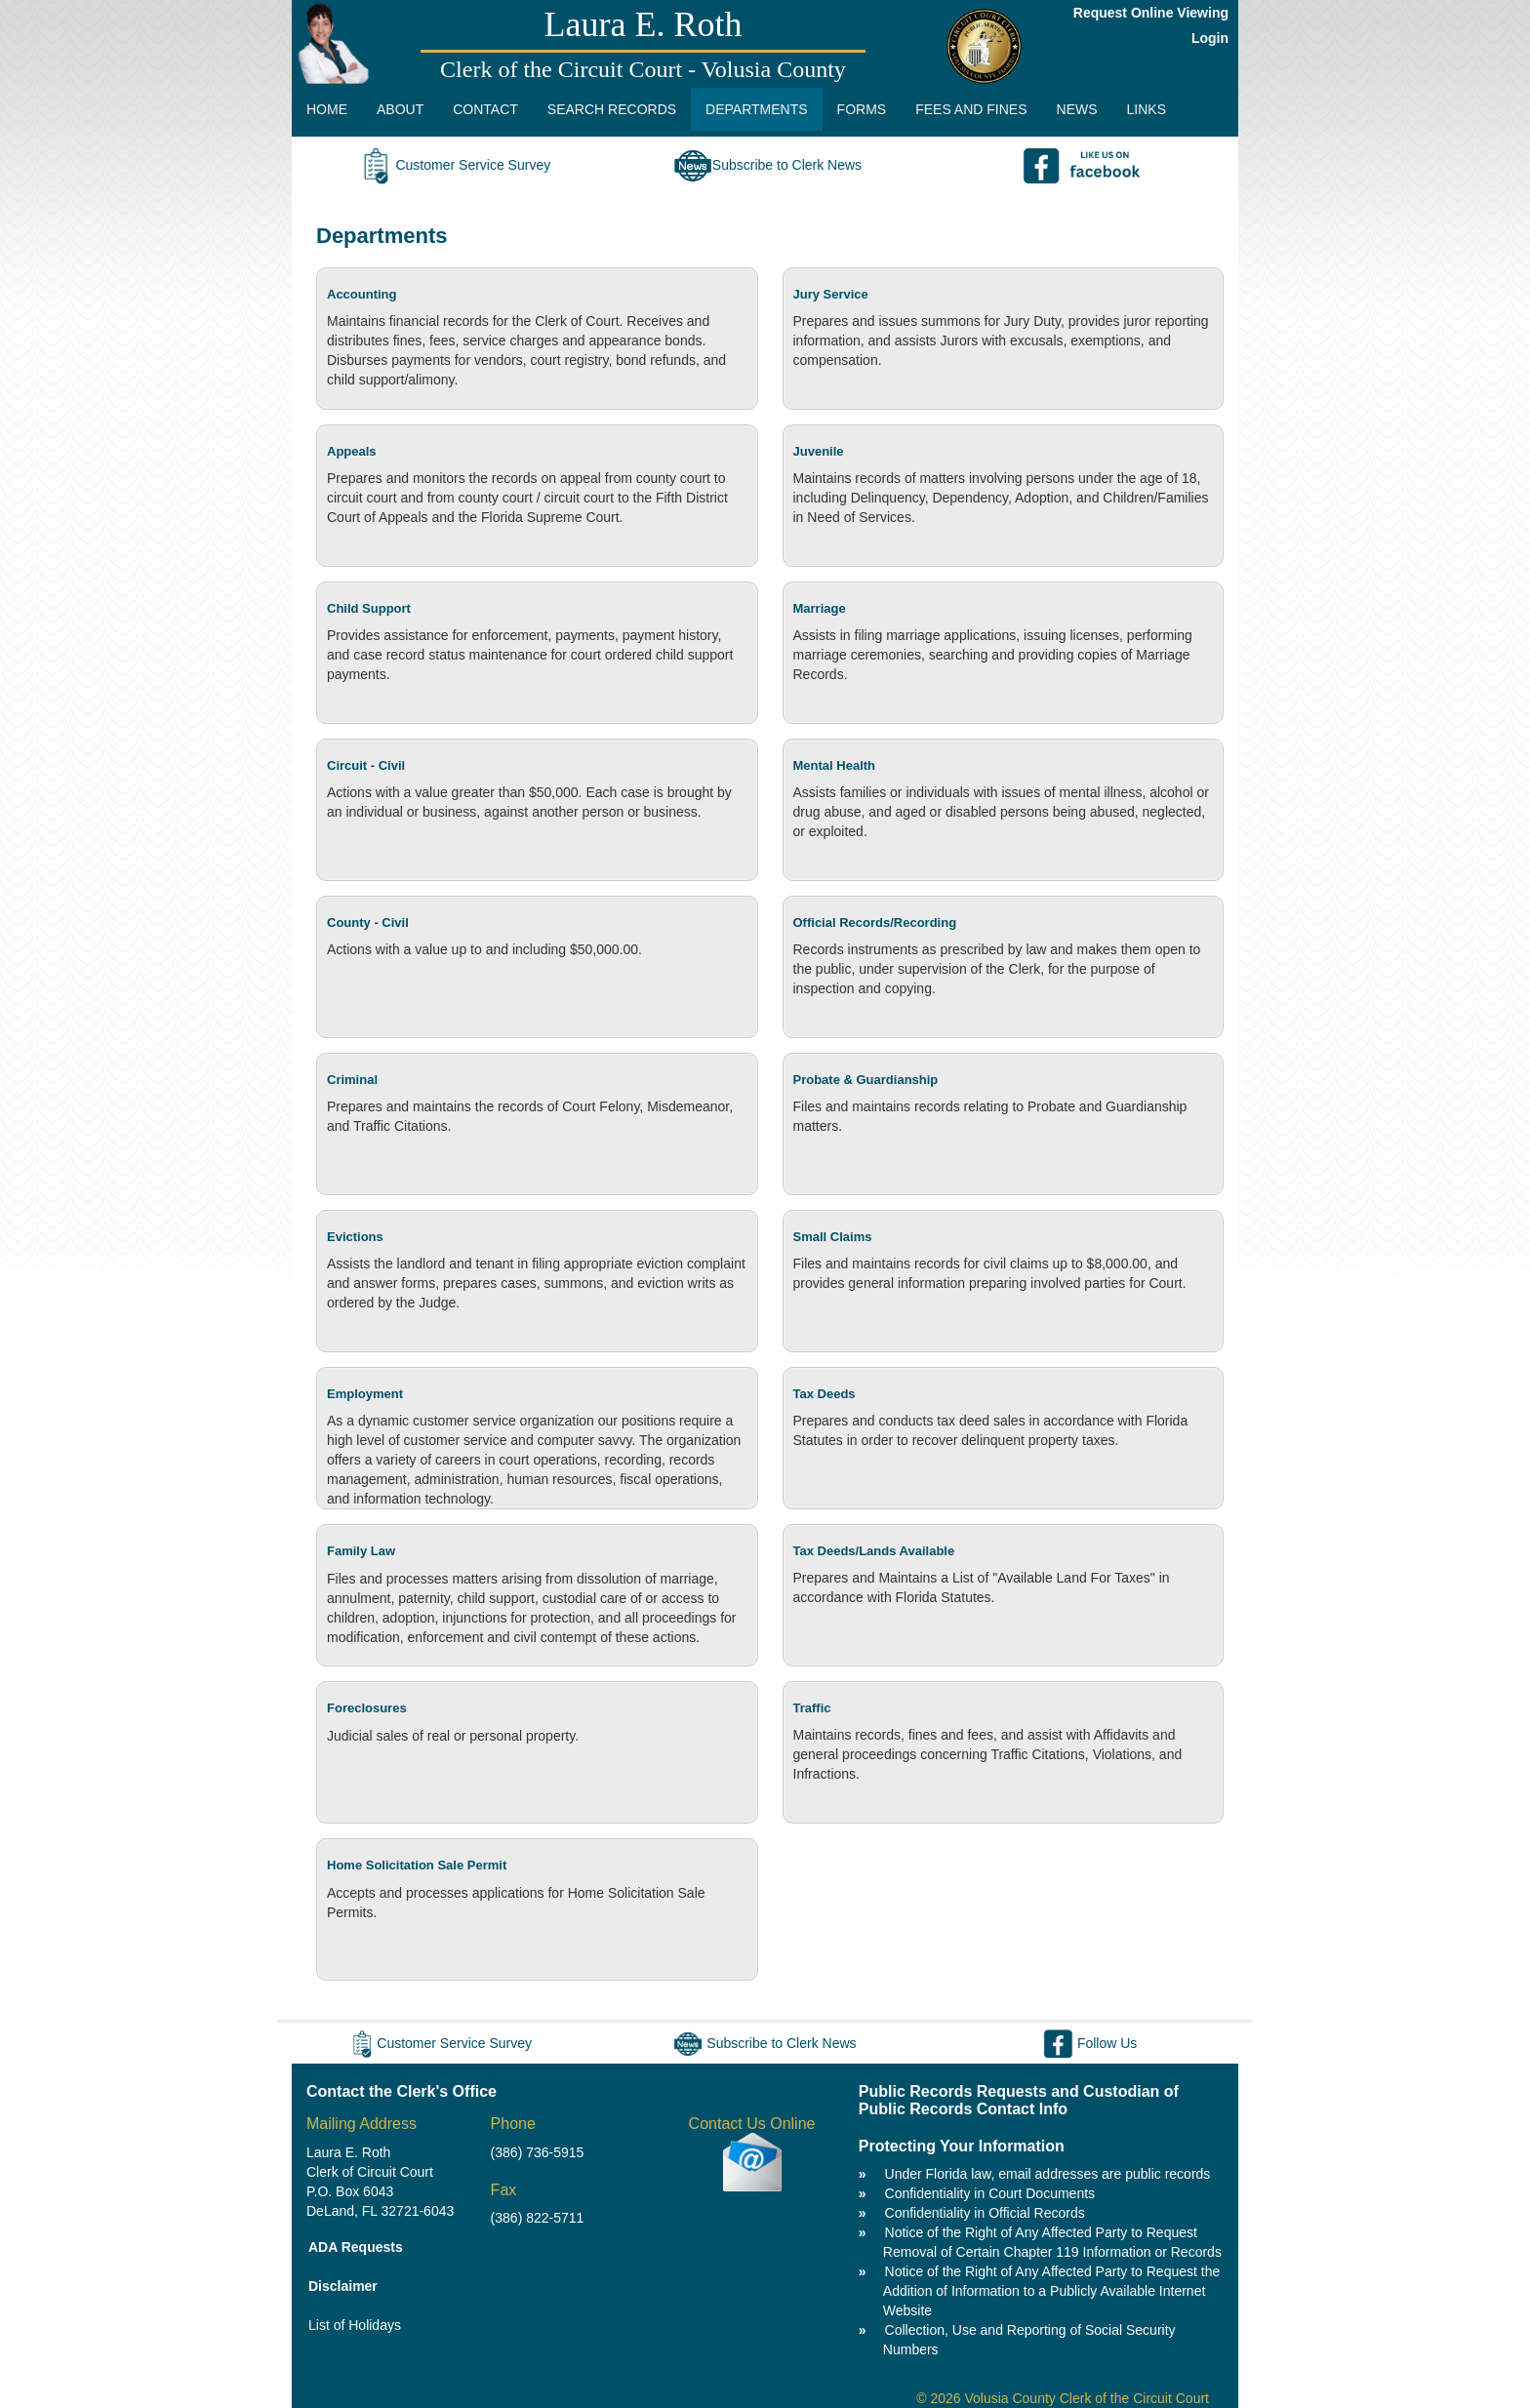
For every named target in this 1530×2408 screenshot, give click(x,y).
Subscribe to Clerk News (767, 165)
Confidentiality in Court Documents (990, 2193)
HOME (326, 109)
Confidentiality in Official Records (985, 2213)
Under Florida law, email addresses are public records (1048, 2174)
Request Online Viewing (1150, 12)
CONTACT (485, 109)
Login (1209, 38)
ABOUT (400, 109)
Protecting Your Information (962, 2146)
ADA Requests (355, 2247)
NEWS (1077, 109)
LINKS (1146, 109)
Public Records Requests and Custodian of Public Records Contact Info (1019, 2100)
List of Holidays (354, 2325)
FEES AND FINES (971, 109)
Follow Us (1090, 2043)
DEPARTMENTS (756, 109)
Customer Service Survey (453, 165)
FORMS (862, 109)
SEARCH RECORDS (611, 109)
